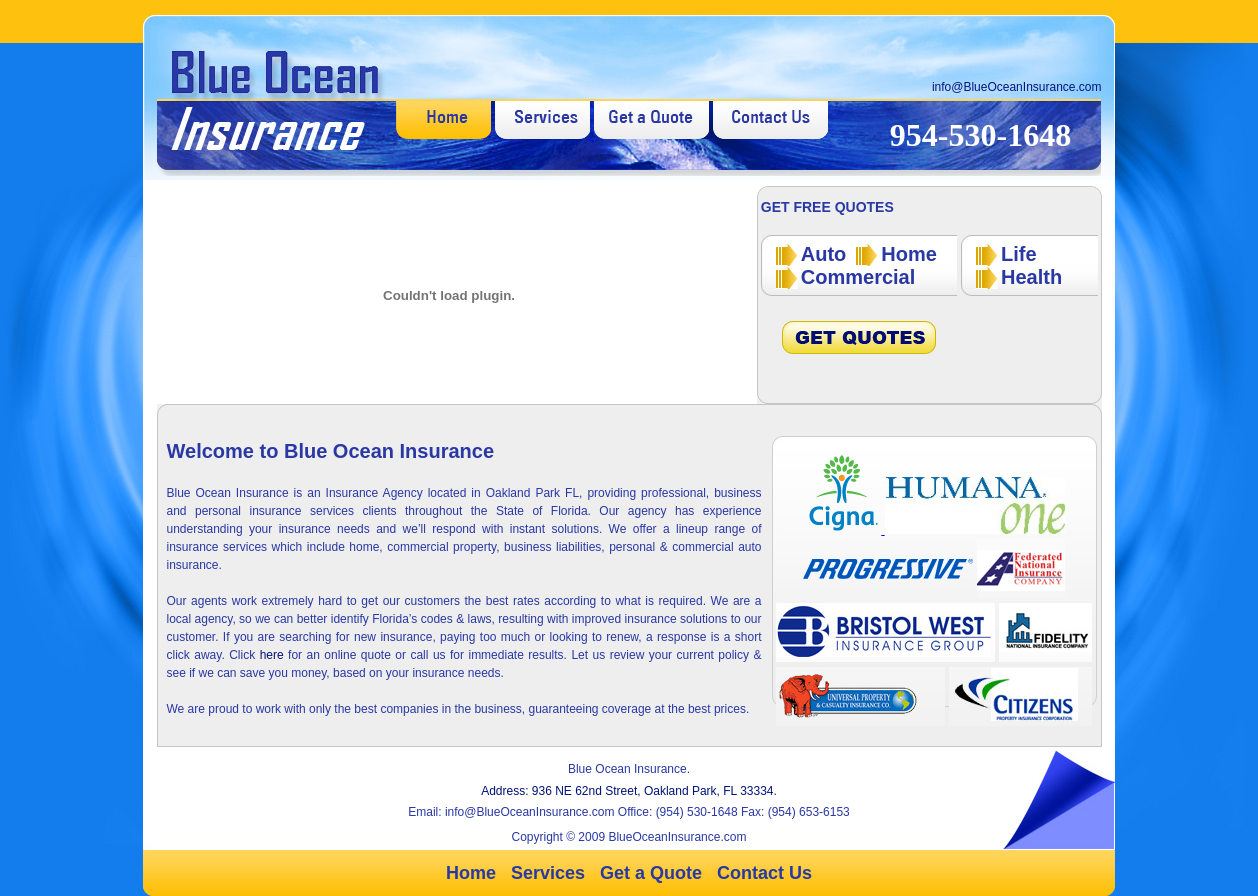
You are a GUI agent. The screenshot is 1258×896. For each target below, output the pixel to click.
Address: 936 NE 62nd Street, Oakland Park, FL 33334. (629, 791)
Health (1031, 277)
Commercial (858, 277)
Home (909, 254)
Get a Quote (651, 873)
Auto (824, 254)
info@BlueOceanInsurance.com (1017, 87)
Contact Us (764, 873)
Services (548, 873)
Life (1019, 254)
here (274, 655)
